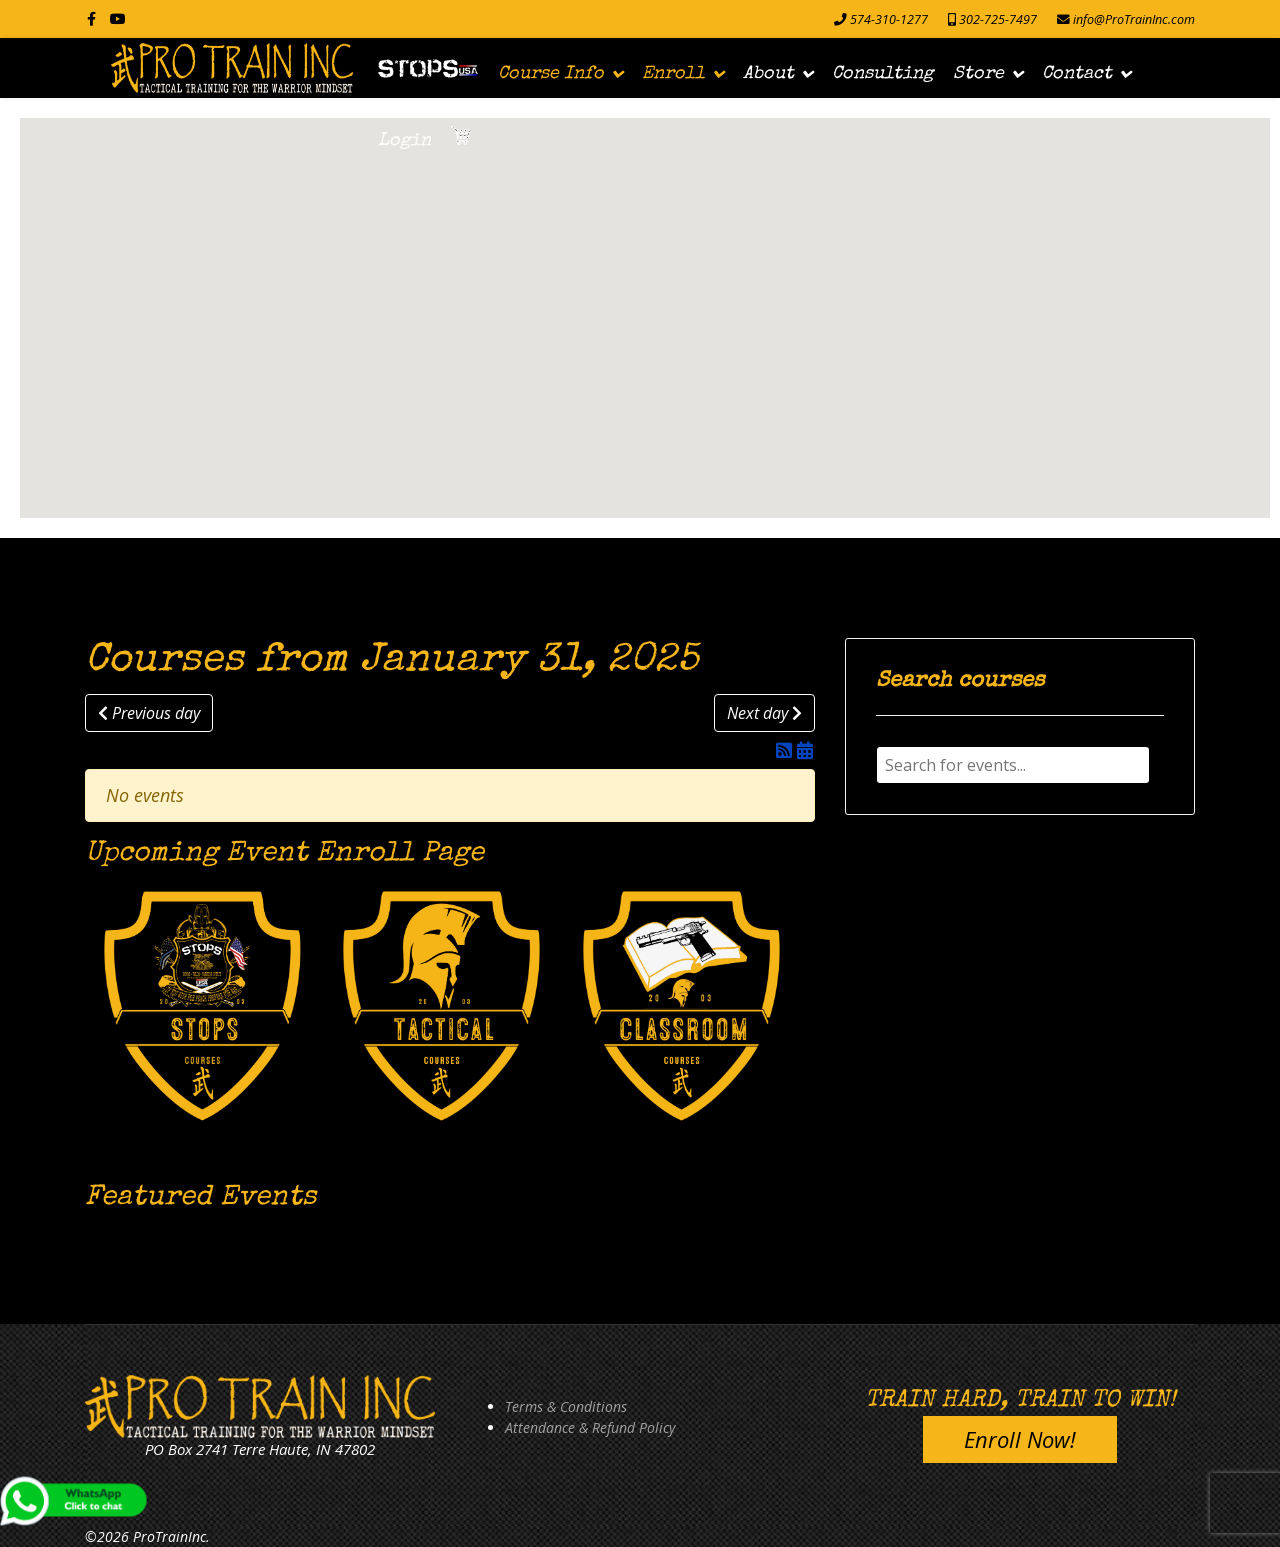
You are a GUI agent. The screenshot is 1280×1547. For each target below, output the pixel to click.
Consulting (882, 74)
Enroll (673, 74)
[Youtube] (118, 18)
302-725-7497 (998, 19)
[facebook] (91, 18)
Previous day (149, 713)
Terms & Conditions (566, 1406)
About (768, 74)
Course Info (551, 74)
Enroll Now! (1020, 1439)
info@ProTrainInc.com (1134, 19)
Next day (764, 713)
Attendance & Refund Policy (590, 1427)
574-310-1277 (889, 19)
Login (404, 141)
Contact (1077, 74)
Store (978, 74)
